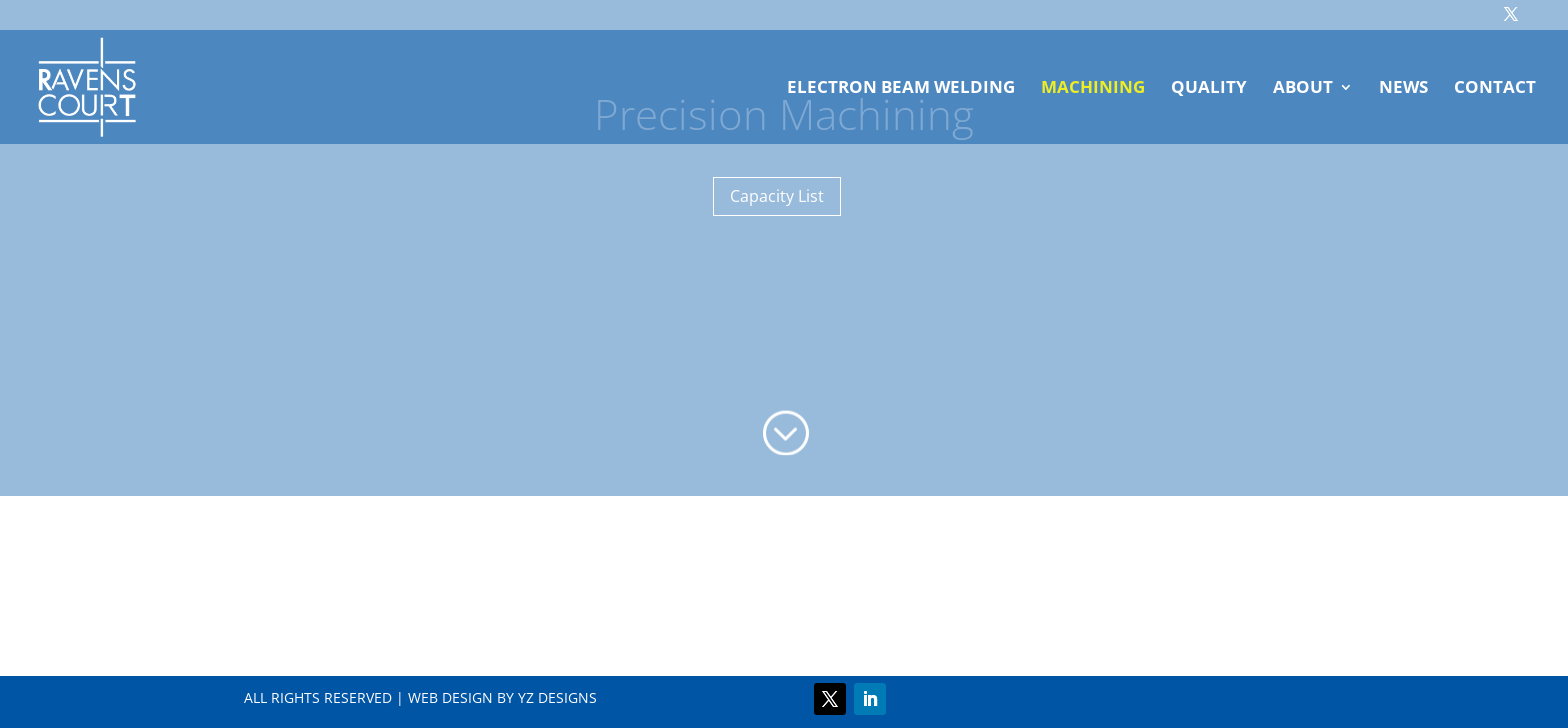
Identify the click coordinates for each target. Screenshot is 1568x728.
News (1403, 89)
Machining (1093, 89)
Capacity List (777, 196)
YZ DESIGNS (557, 697)
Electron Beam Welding (901, 89)
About (1303, 89)
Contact (1495, 89)
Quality (1209, 89)
